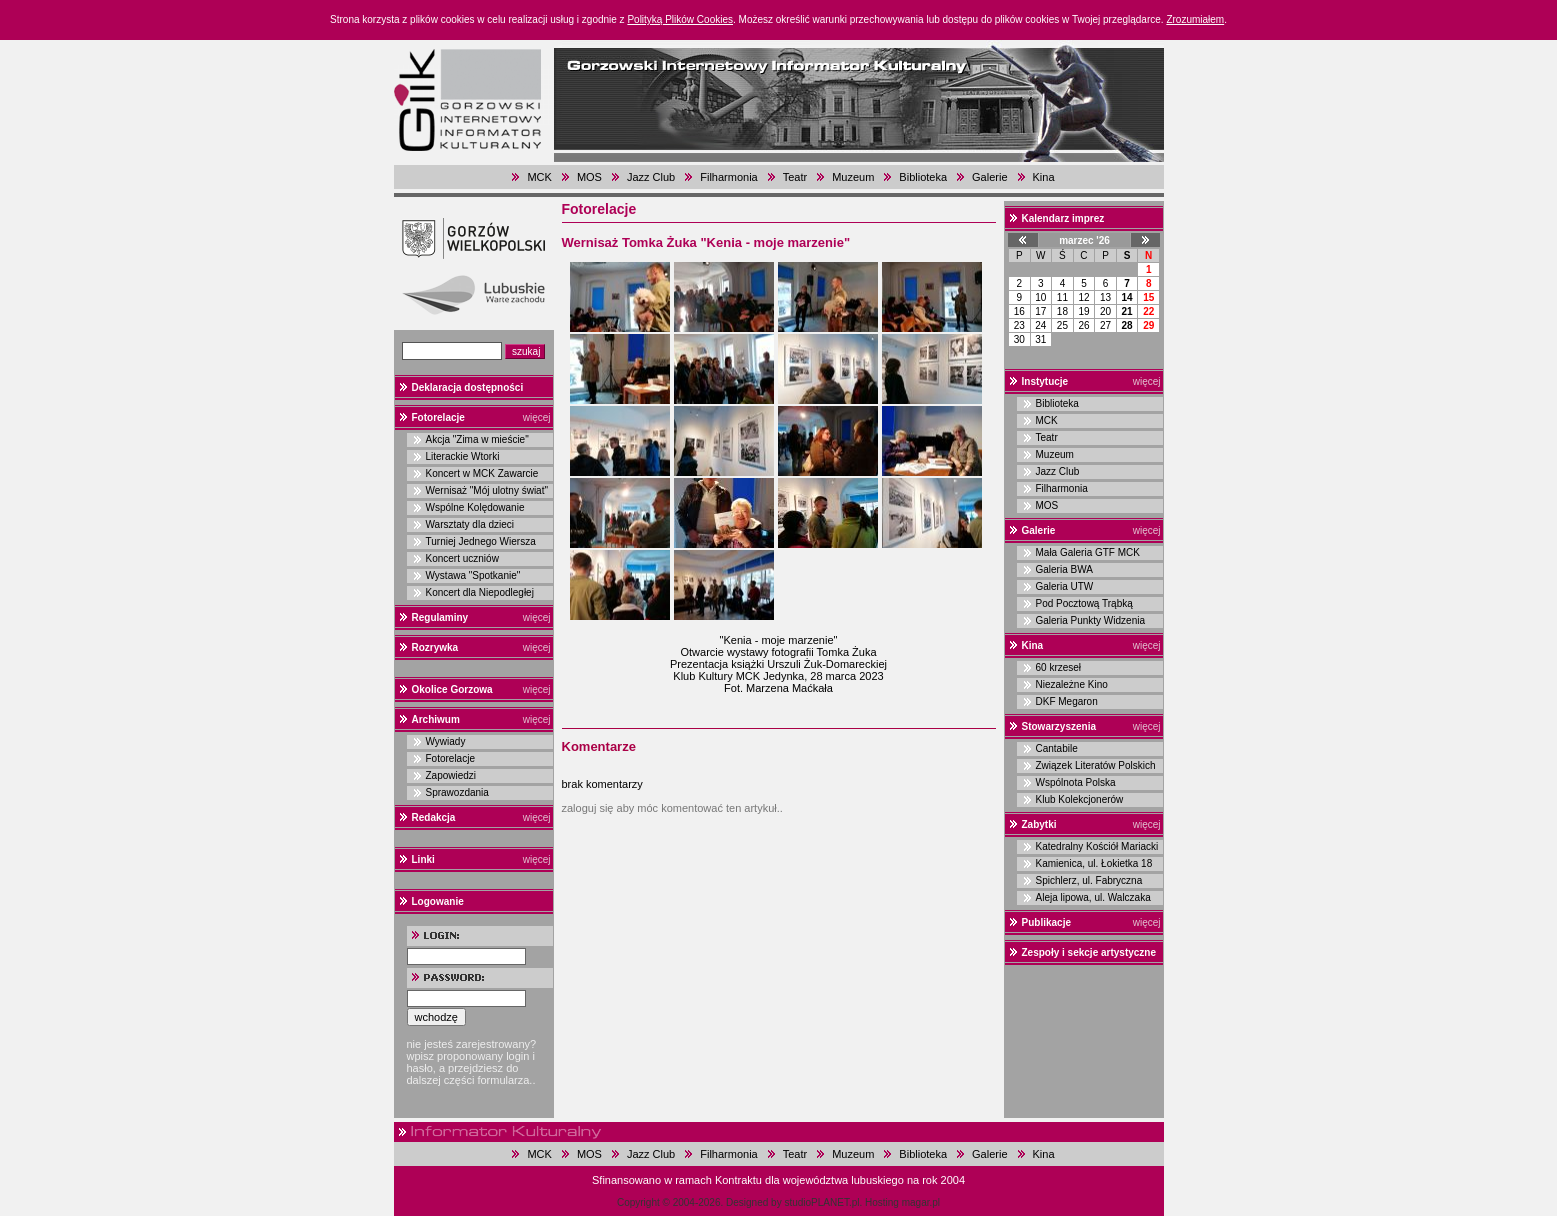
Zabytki (1039, 824)
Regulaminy (440, 617)
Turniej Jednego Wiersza (481, 541)
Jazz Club (651, 177)
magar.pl (921, 1202)
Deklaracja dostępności (468, 387)
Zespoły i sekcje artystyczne (1089, 952)
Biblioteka (923, 177)
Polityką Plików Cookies (680, 19)
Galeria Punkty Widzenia (1091, 620)
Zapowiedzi (451, 775)
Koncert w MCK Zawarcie (482, 473)
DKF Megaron (1067, 701)
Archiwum (436, 719)
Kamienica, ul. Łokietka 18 (1094, 863)
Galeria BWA (1064, 569)
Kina (1044, 177)
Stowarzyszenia (1059, 726)
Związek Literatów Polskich (1096, 765)
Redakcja (434, 817)
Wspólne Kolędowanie (475, 507)
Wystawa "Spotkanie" (473, 575)
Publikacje (1046, 922)
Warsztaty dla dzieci (470, 524)
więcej (537, 417)
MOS (589, 177)
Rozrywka (435, 647)
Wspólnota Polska (1076, 782)
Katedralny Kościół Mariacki (1097, 846)
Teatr (795, 177)
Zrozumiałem (1195, 19)
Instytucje (1045, 381)
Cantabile (1057, 748)
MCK (539, 177)
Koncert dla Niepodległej (480, 592)
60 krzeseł (1059, 667)
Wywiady (446, 741)
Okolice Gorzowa (452, 689)
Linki (423, 859)
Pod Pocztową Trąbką (1084, 603)
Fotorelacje (438, 417)
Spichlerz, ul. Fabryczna (1089, 880)
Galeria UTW (1065, 586)
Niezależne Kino (1072, 684)
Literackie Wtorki (463, 456)
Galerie (989, 177)
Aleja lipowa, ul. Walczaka (1093, 897)
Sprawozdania (457, 792)
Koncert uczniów (462, 558)
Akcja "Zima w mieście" (477, 439)
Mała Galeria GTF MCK (1088, 552)
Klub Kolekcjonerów (1080, 799)
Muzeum (853, 177)
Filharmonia (728, 177)
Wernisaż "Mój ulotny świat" (487, 490)
